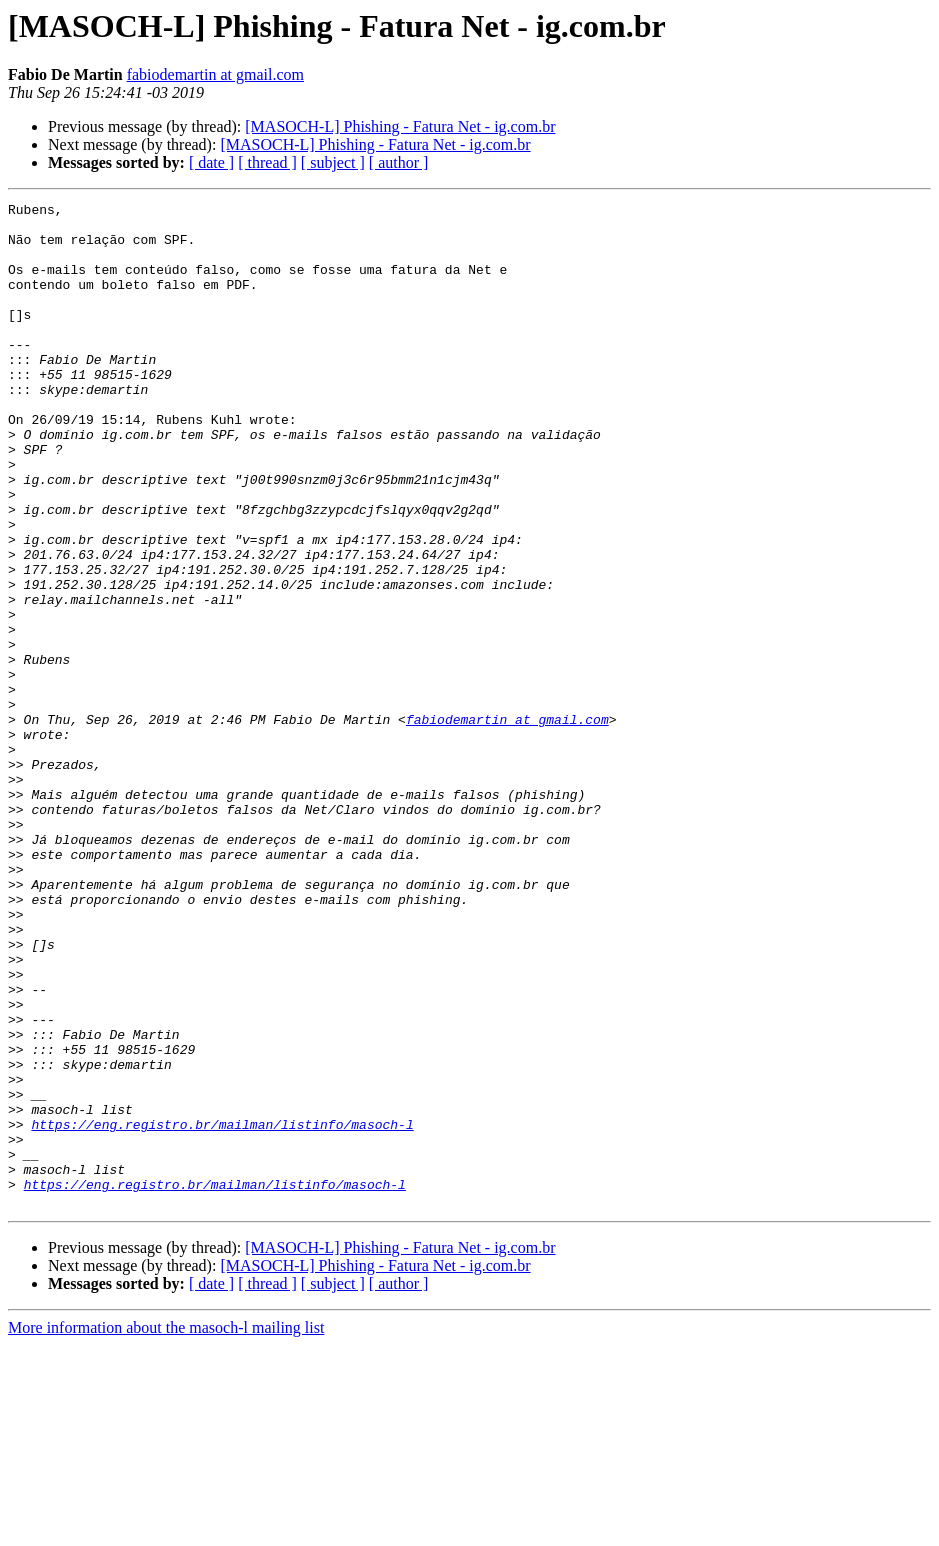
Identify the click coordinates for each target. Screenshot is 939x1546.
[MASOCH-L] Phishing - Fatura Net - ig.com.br (400, 126)
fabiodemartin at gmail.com (215, 74)
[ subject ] (333, 162)
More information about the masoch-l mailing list (166, 1528)
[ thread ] (267, 162)
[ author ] (399, 162)
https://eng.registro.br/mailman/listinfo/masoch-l (222, 1310)
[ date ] (211, 162)
